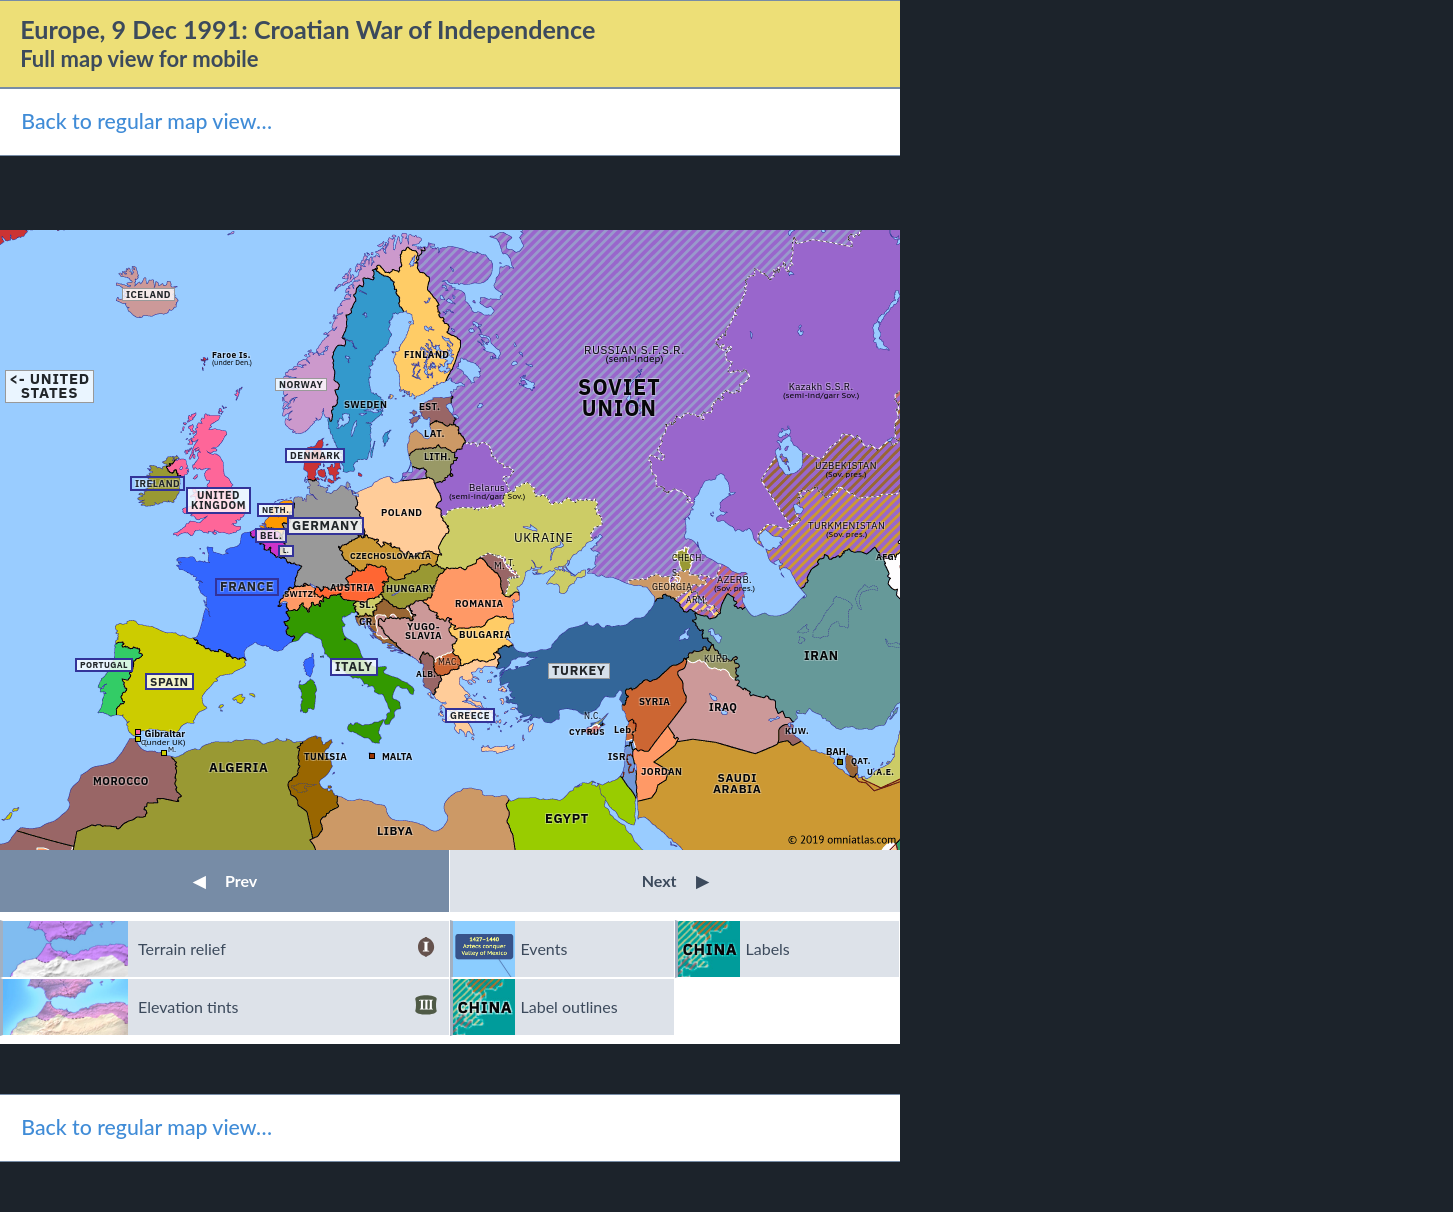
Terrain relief (287, 949)
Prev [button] (225, 880)
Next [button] (675, 880)
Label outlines (569, 1006)
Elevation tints (287, 1007)
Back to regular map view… (146, 121)
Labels (768, 948)
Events (544, 948)
